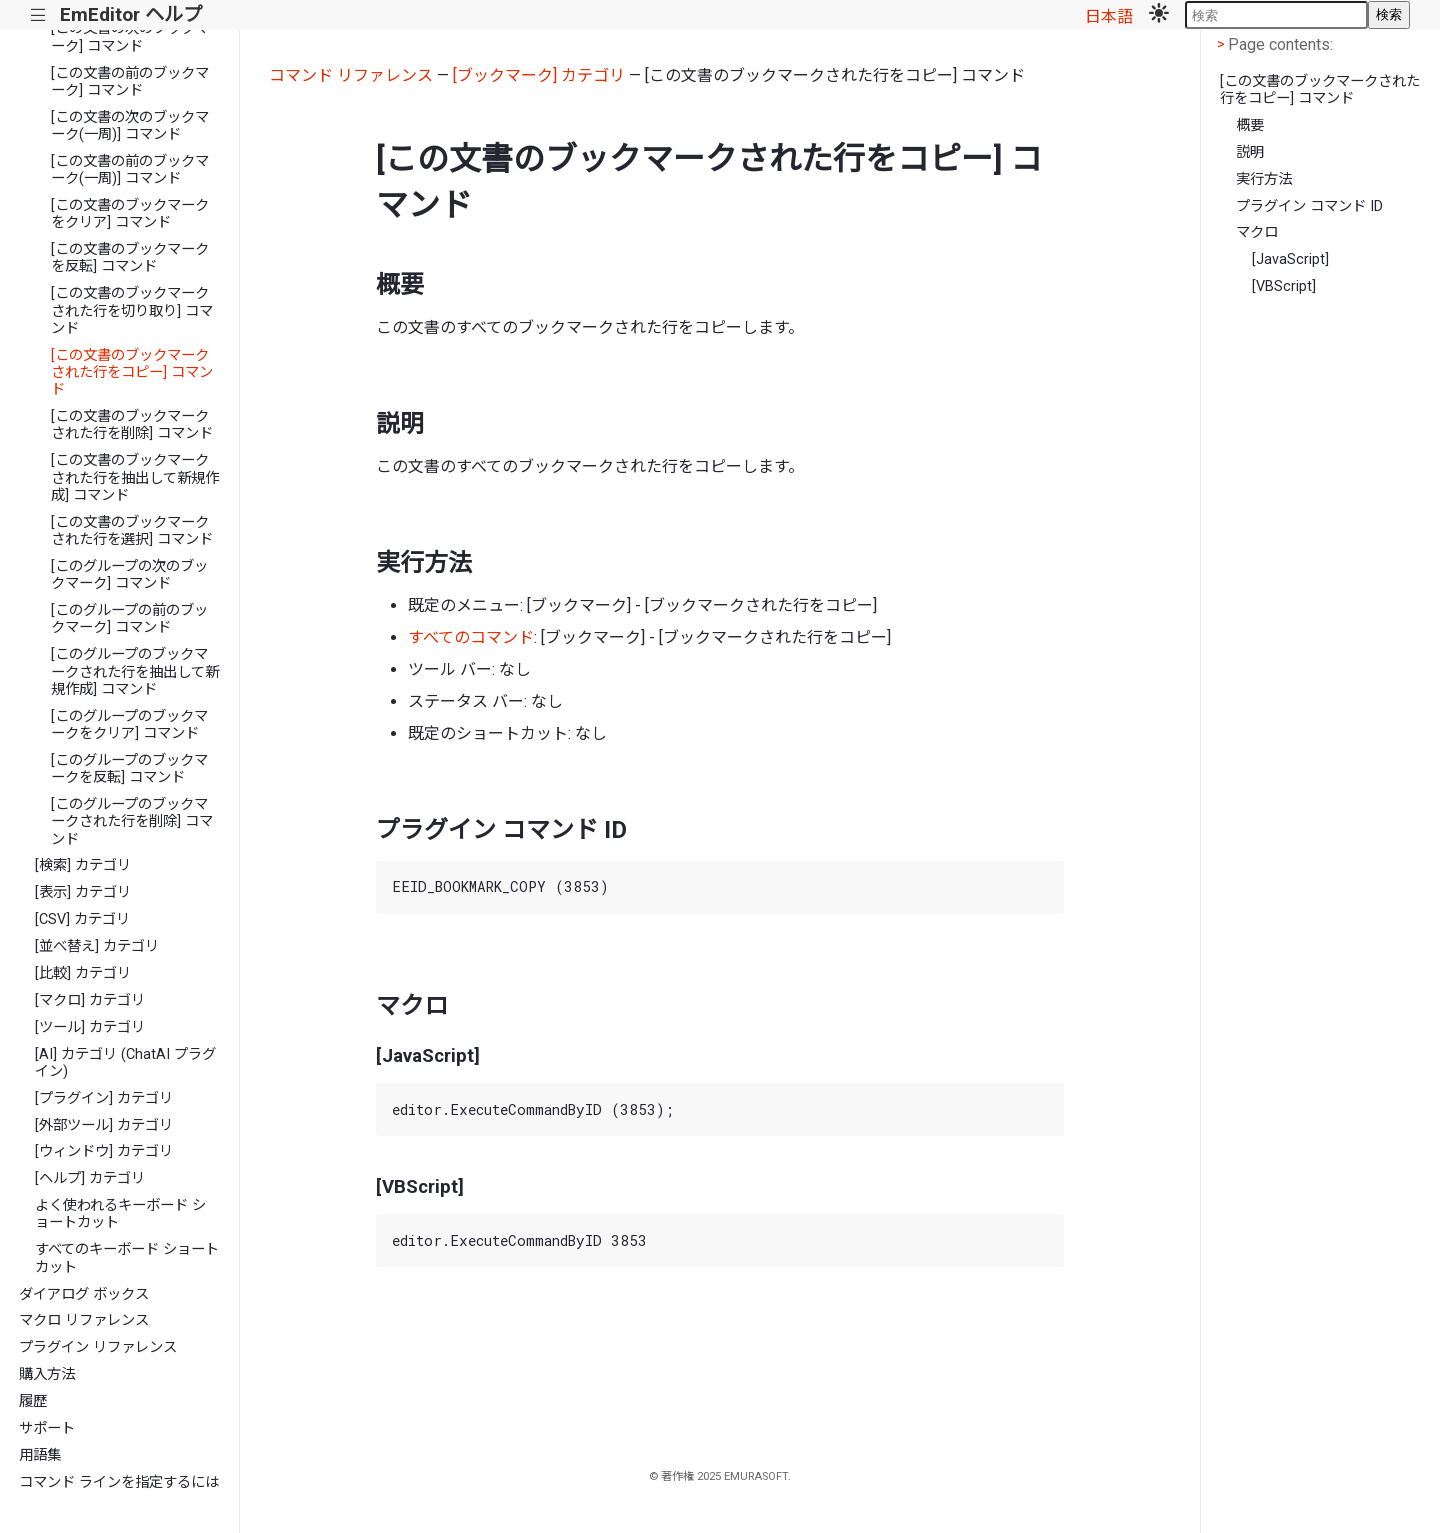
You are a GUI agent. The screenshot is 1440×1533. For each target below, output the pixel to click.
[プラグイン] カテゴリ (104, 1098)
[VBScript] (1284, 286)
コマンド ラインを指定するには (119, 1482)
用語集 (40, 1455)
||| (38, 15)
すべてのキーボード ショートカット (127, 1258)
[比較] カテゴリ (83, 973)
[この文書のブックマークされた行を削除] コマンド (132, 425)
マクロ (1257, 232)
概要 (1250, 125)
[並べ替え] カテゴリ (97, 946)
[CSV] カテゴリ (82, 919)
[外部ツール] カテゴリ (104, 1125)
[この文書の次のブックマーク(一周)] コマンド (130, 126)
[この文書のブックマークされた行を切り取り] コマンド (132, 311)
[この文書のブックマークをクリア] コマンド (130, 214)
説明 (1250, 152)
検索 (1389, 14)
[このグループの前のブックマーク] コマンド (129, 619)
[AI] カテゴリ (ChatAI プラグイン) (125, 1063)
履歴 (33, 1401)
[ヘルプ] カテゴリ (90, 1178)
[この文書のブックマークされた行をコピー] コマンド (132, 373)
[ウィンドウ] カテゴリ (104, 1151)
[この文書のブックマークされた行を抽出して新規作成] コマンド (135, 478)
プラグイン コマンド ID (1309, 206)
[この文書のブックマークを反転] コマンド (130, 258)
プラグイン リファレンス (98, 1347)
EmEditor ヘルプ (131, 14)
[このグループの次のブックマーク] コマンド (129, 575)
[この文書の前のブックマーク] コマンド (130, 82)
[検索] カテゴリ (83, 865)
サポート (47, 1428)
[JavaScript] (1290, 259)
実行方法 (1264, 179)
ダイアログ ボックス (84, 1294)
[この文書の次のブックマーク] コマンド (130, 37)
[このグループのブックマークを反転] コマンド (129, 769)
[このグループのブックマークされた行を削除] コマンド (132, 822)
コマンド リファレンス (351, 75)
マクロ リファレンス (84, 1320)
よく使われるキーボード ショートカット (120, 1214)
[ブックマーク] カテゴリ (539, 75)
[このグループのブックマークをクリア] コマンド (129, 725)
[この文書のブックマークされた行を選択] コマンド (132, 531)
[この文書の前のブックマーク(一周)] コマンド (130, 170)
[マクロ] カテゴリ (90, 1000)
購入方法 (47, 1374)
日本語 (1109, 16)
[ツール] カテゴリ (90, 1027)
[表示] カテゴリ (83, 892)
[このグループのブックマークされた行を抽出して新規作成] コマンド (135, 672)
